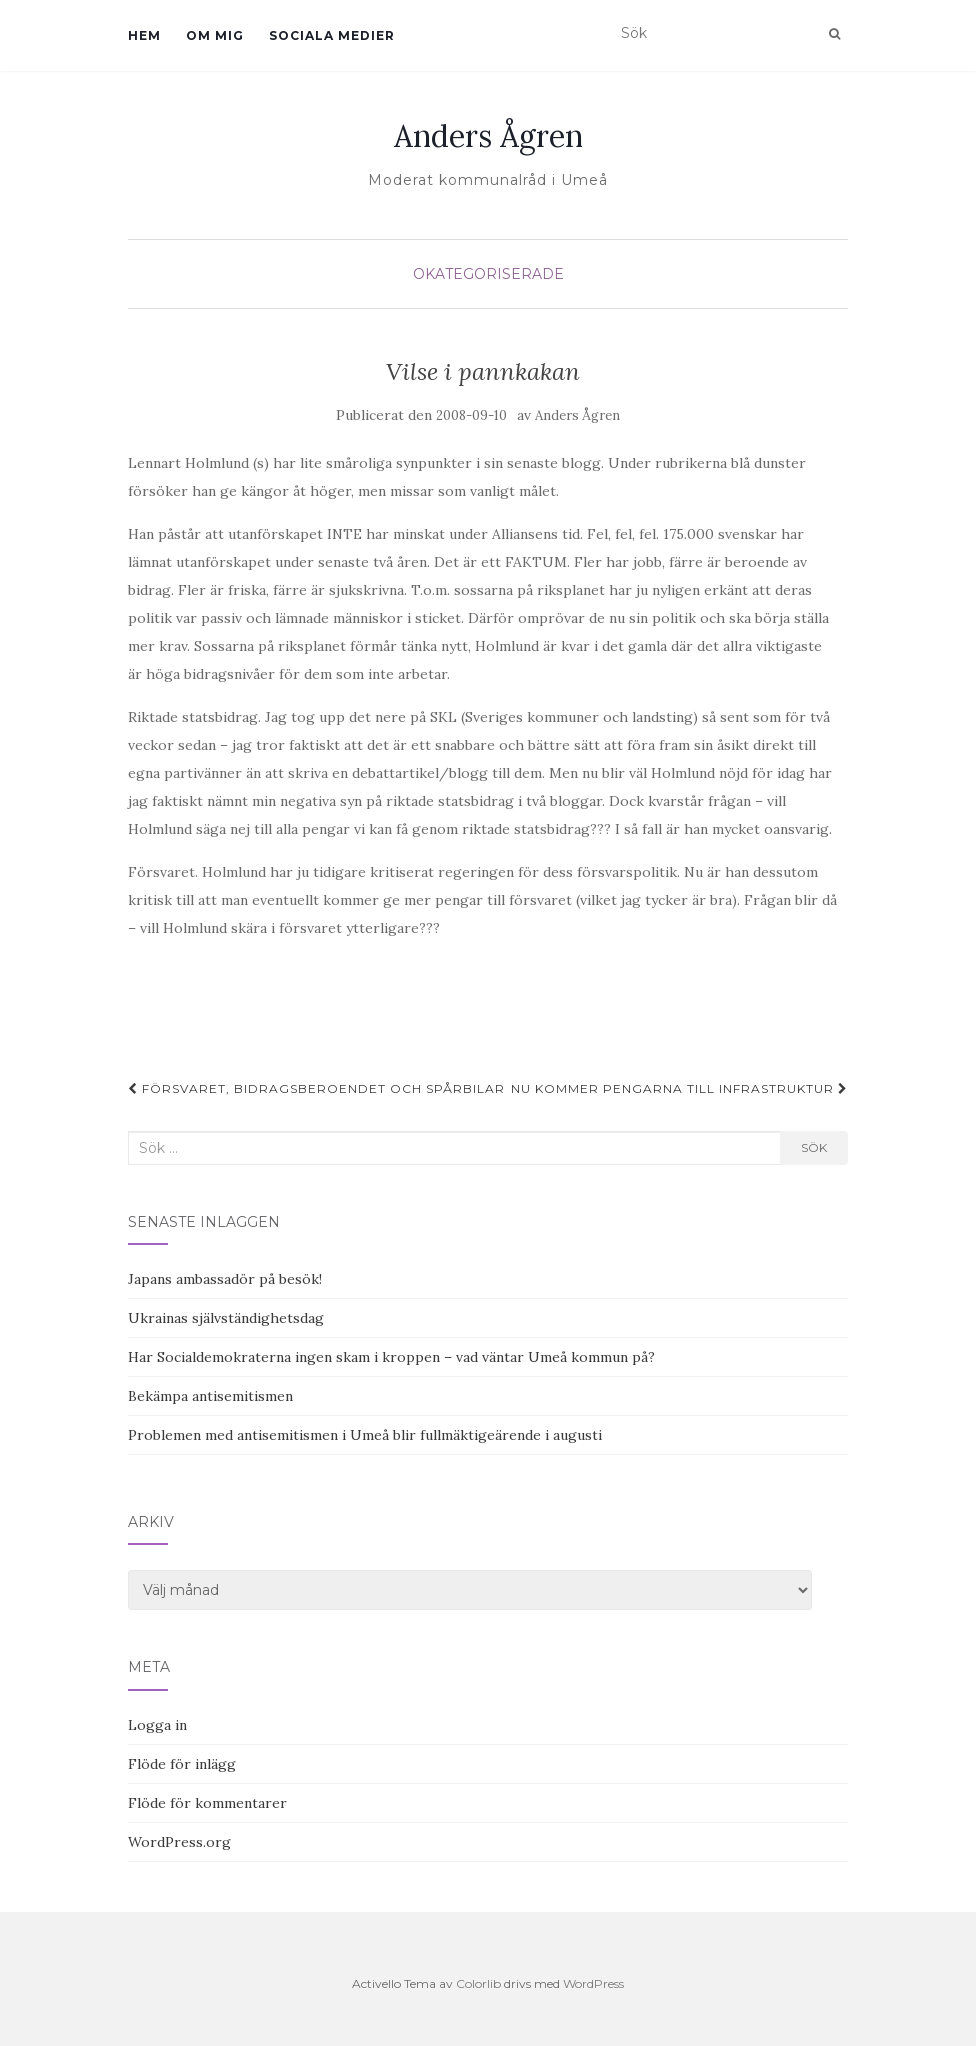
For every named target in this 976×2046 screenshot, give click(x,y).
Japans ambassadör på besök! (225, 1279)
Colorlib (478, 1983)
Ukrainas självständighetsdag (226, 1318)
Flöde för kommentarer (207, 1803)
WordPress (593, 1983)
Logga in (157, 1725)
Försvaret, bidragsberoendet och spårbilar (316, 1088)
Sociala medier (332, 35)
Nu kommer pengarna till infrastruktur (679, 1088)
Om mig (215, 35)
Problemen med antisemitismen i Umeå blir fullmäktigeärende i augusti (365, 1435)
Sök (814, 1147)
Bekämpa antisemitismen (210, 1396)
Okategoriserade (488, 274)
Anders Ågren (488, 136)
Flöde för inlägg (182, 1764)
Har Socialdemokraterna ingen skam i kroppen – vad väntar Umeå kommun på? (391, 1357)
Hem (144, 35)
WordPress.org (179, 1842)
